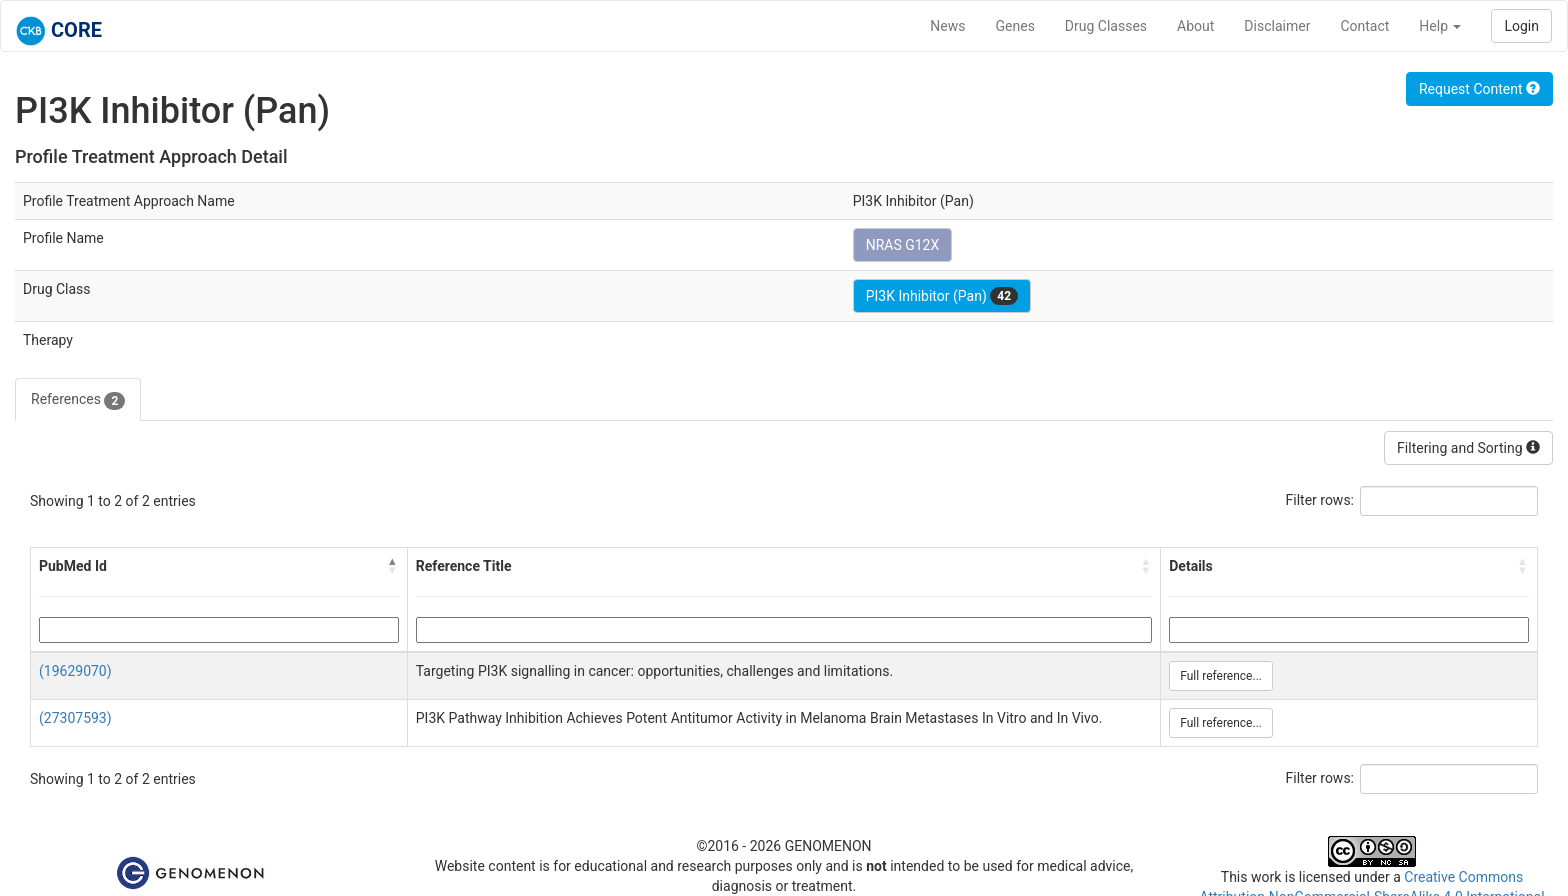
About (1195, 26)
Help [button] (1440, 26)
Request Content (1479, 89)
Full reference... (1221, 676)
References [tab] (78, 400)
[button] (393, 566)
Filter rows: (1320, 500)
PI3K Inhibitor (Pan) (942, 296)
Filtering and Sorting (1468, 448)
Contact (1364, 26)
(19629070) (75, 671)
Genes (1015, 26)
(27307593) (75, 718)
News (947, 26)
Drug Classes (1106, 26)
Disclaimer (1277, 26)
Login (1521, 26)
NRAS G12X (903, 245)
